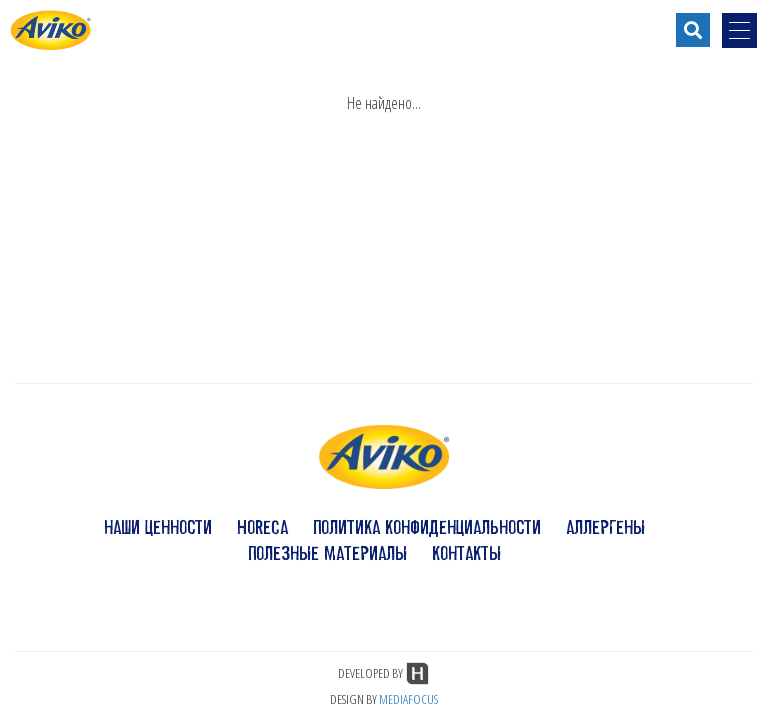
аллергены (605, 527)
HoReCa (262, 527)
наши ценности (158, 527)
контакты (466, 553)
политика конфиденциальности (427, 527)
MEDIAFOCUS (408, 699)
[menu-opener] (739, 30)
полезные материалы (327, 553)
